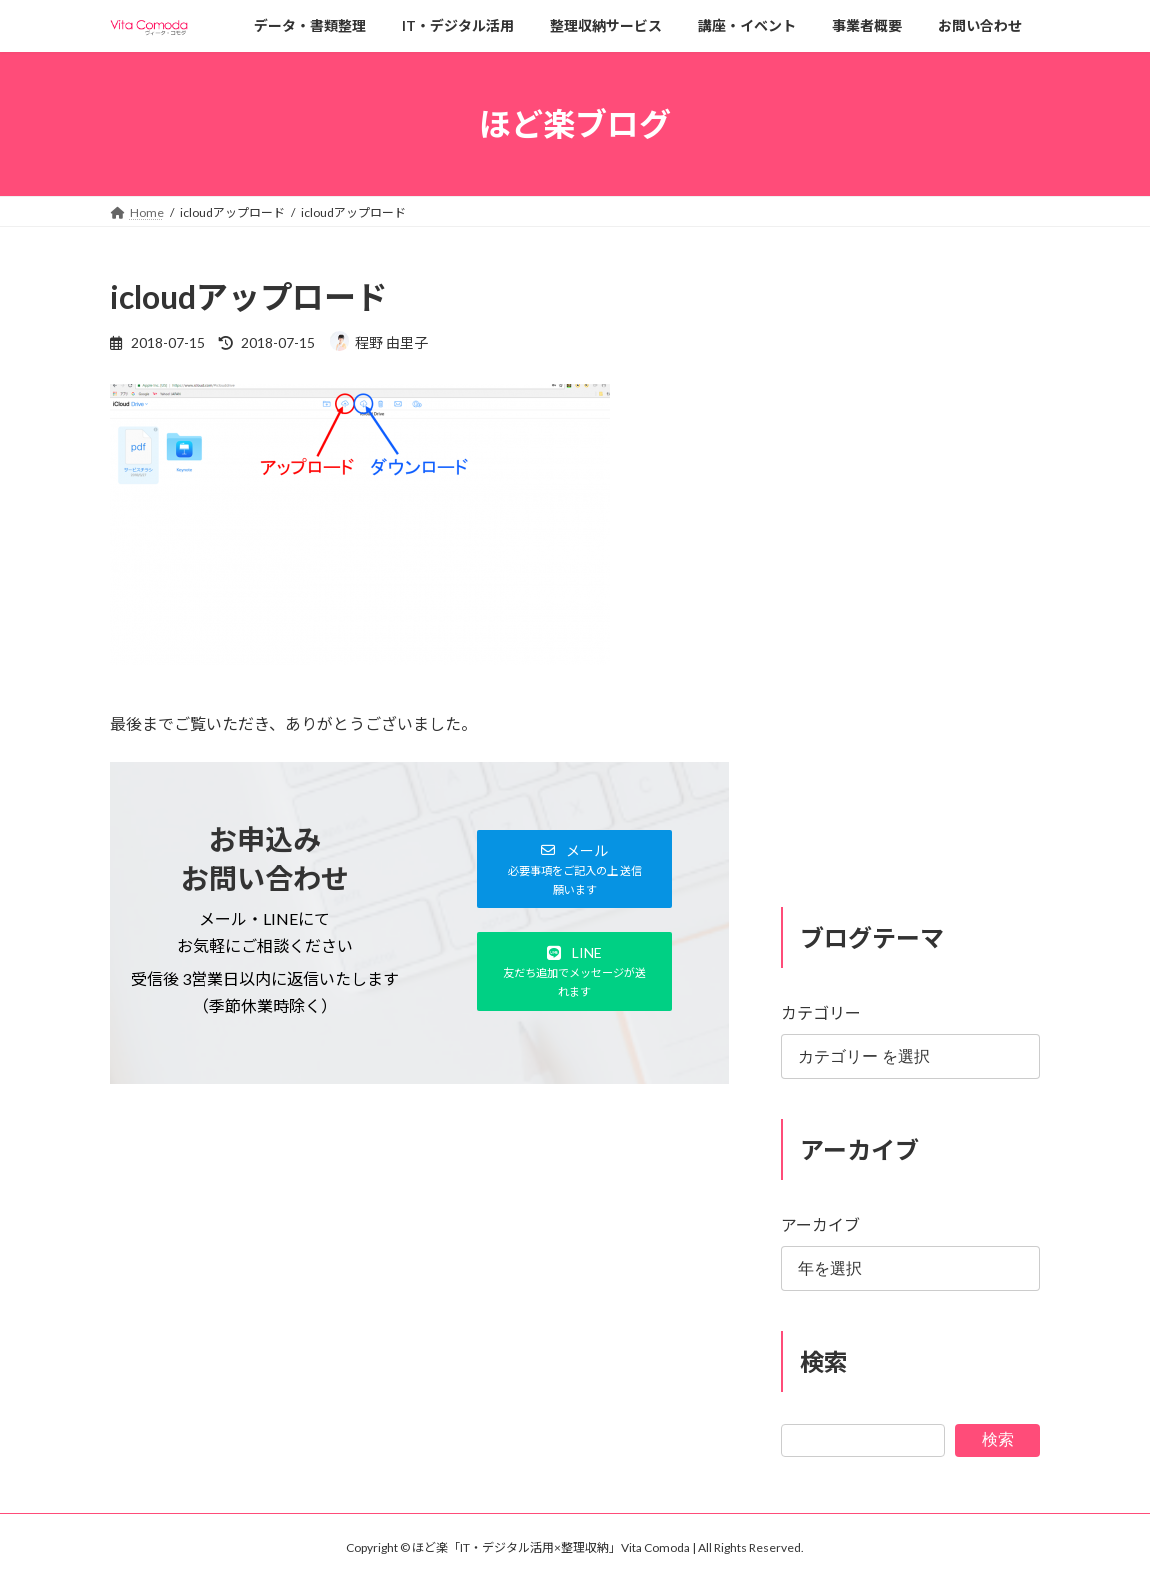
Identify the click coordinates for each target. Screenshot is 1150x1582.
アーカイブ (820, 1224)
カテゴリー (821, 1013)
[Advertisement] (419, 1262)
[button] (574, 869)
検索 (998, 1439)
